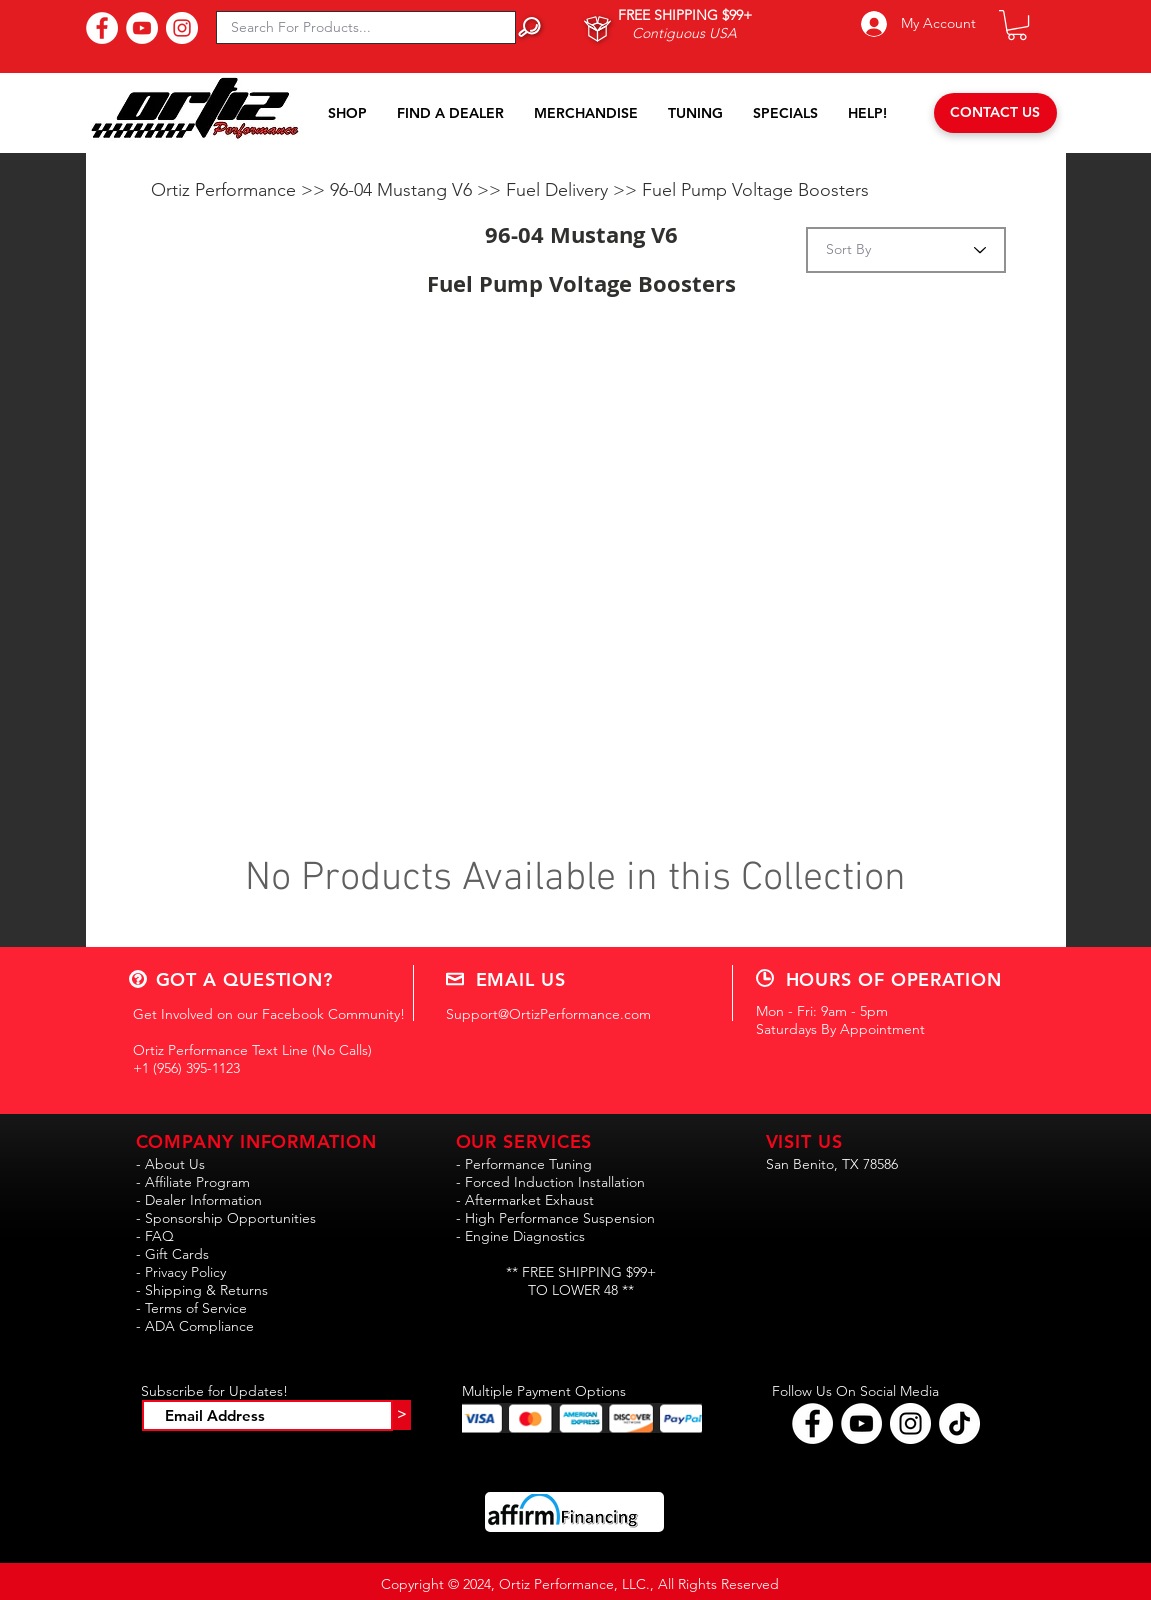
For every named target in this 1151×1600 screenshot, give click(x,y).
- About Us (170, 1164)
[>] (402, 1415)
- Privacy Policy (181, 1272)
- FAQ (155, 1236)
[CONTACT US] (995, 113)
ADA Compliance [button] (199, 1326)
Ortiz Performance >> (240, 190)
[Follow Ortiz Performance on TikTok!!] (959, 1423)
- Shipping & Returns (202, 1290)
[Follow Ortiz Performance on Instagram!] (910, 1423)
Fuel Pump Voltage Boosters (755, 190)
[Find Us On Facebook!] (102, 28)
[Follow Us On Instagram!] (182, 28)
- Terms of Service (191, 1308)
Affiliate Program (197, 1182)
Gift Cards (177, 1254)
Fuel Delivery (559, 190)
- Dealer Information (199, 1200)
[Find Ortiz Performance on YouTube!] (861, 1423)
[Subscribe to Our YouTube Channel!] (142, 28)
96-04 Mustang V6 (403, 190)
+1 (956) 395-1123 (186, 1068)
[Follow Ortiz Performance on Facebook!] (812, 1423)
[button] (1017, 25)
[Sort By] (906, 250)
